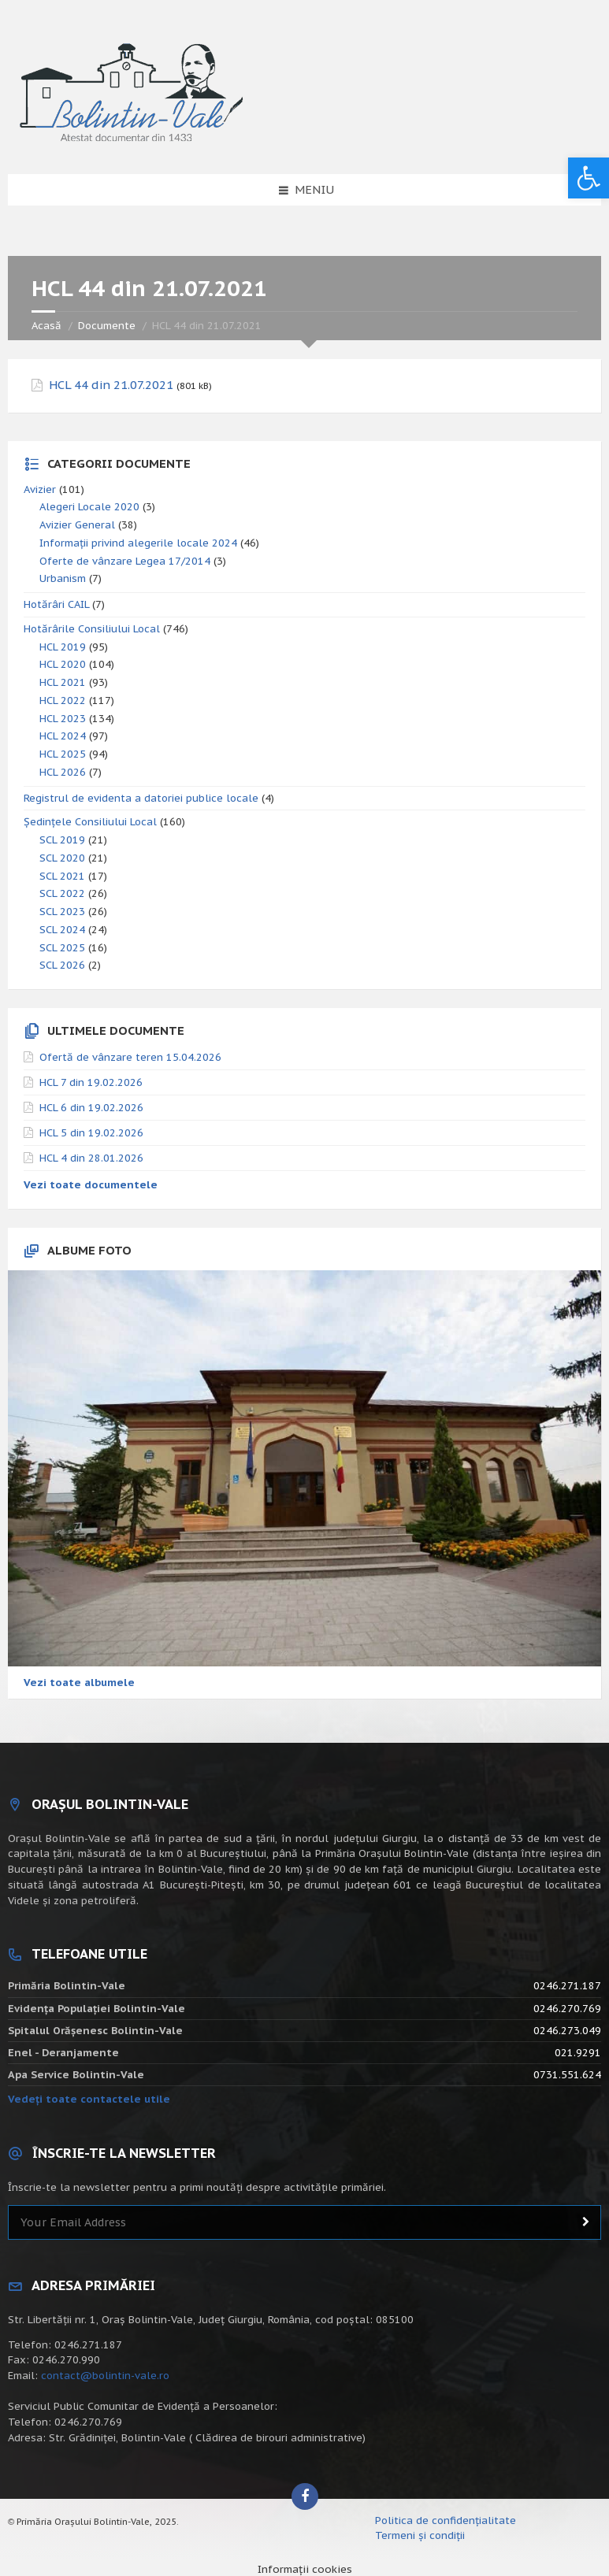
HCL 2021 (62, 682)
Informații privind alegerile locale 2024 (138, 543)
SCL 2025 (62, 947)
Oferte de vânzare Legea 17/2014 (124, 561)
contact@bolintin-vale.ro (105, 2375)
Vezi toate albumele (79, 1682)
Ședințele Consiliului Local (90, 821)
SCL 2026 (62, 965)
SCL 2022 (62, 893)
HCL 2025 (62, 754)
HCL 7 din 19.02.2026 (91, 1082)
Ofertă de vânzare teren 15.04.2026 (130, 1057)
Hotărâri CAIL (56, 604)
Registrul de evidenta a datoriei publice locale (141, 798)
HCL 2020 (62, 664)
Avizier (40, 489)
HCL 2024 (62, 736)
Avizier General (77, 525)
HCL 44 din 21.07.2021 (111, 385)
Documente (107, 325)
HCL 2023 (62, 718)
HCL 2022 (62, 700)
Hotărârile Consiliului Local (92, 629)
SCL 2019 (62, 840)
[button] (588, 178)
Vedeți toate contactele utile (89, 2099)
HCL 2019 (62, 647)
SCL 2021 (62, 876)
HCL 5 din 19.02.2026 (91, 1133)
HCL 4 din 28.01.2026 (91, 1158)
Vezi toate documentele (91, 1185)
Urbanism (62, 578)
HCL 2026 (62, 772)
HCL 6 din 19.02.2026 (91, 1107)
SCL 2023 (62, 911)
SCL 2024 (62, 929)
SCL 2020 (62, 858)
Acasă (46, 325)
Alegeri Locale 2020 (89, 506)
